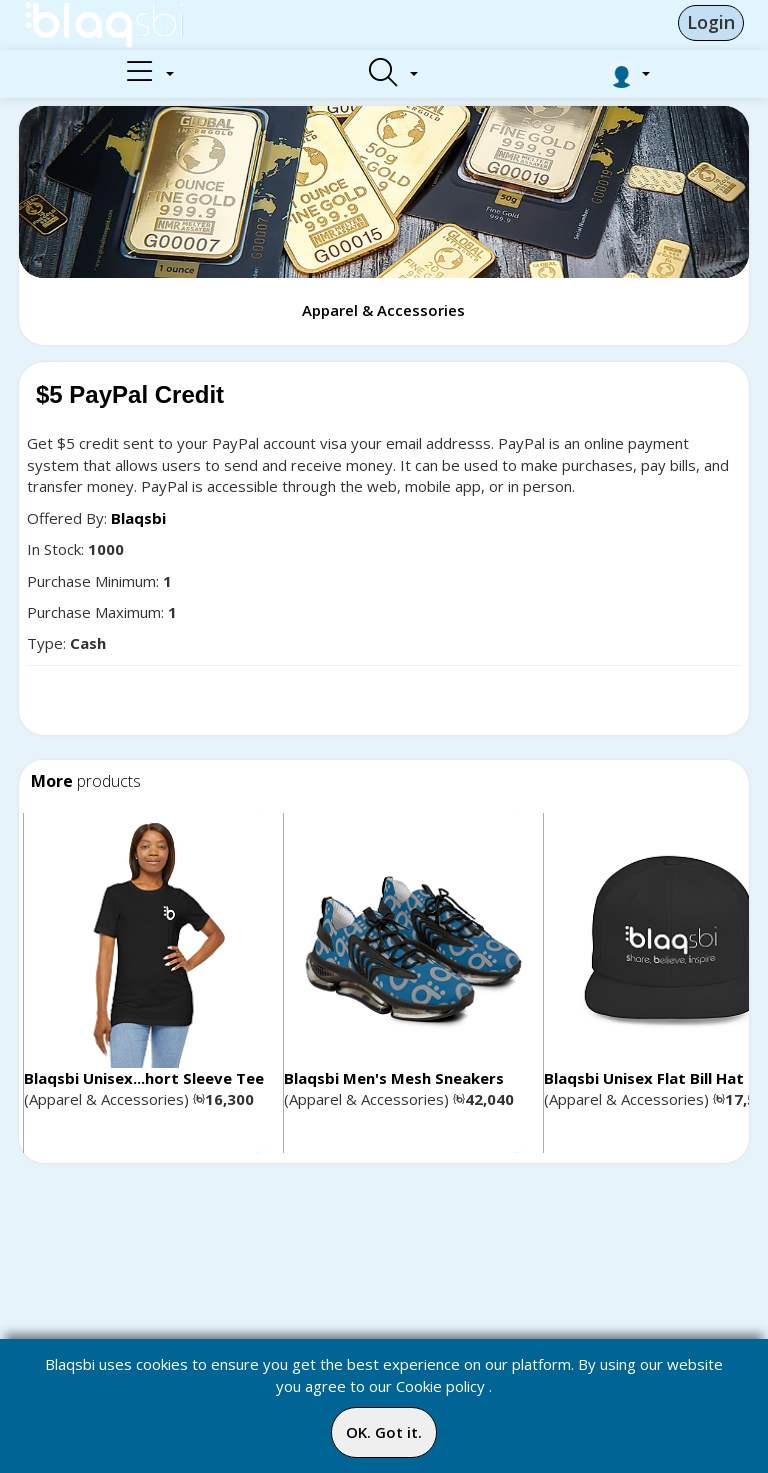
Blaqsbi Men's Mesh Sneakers (394, 1078)
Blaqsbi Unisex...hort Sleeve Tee (144, 1078)
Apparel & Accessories (383, 310)
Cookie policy (440, 1386)
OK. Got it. (384, 1432)
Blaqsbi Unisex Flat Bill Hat (644, 1078)
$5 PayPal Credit (130, 394)
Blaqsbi (138, 518)
